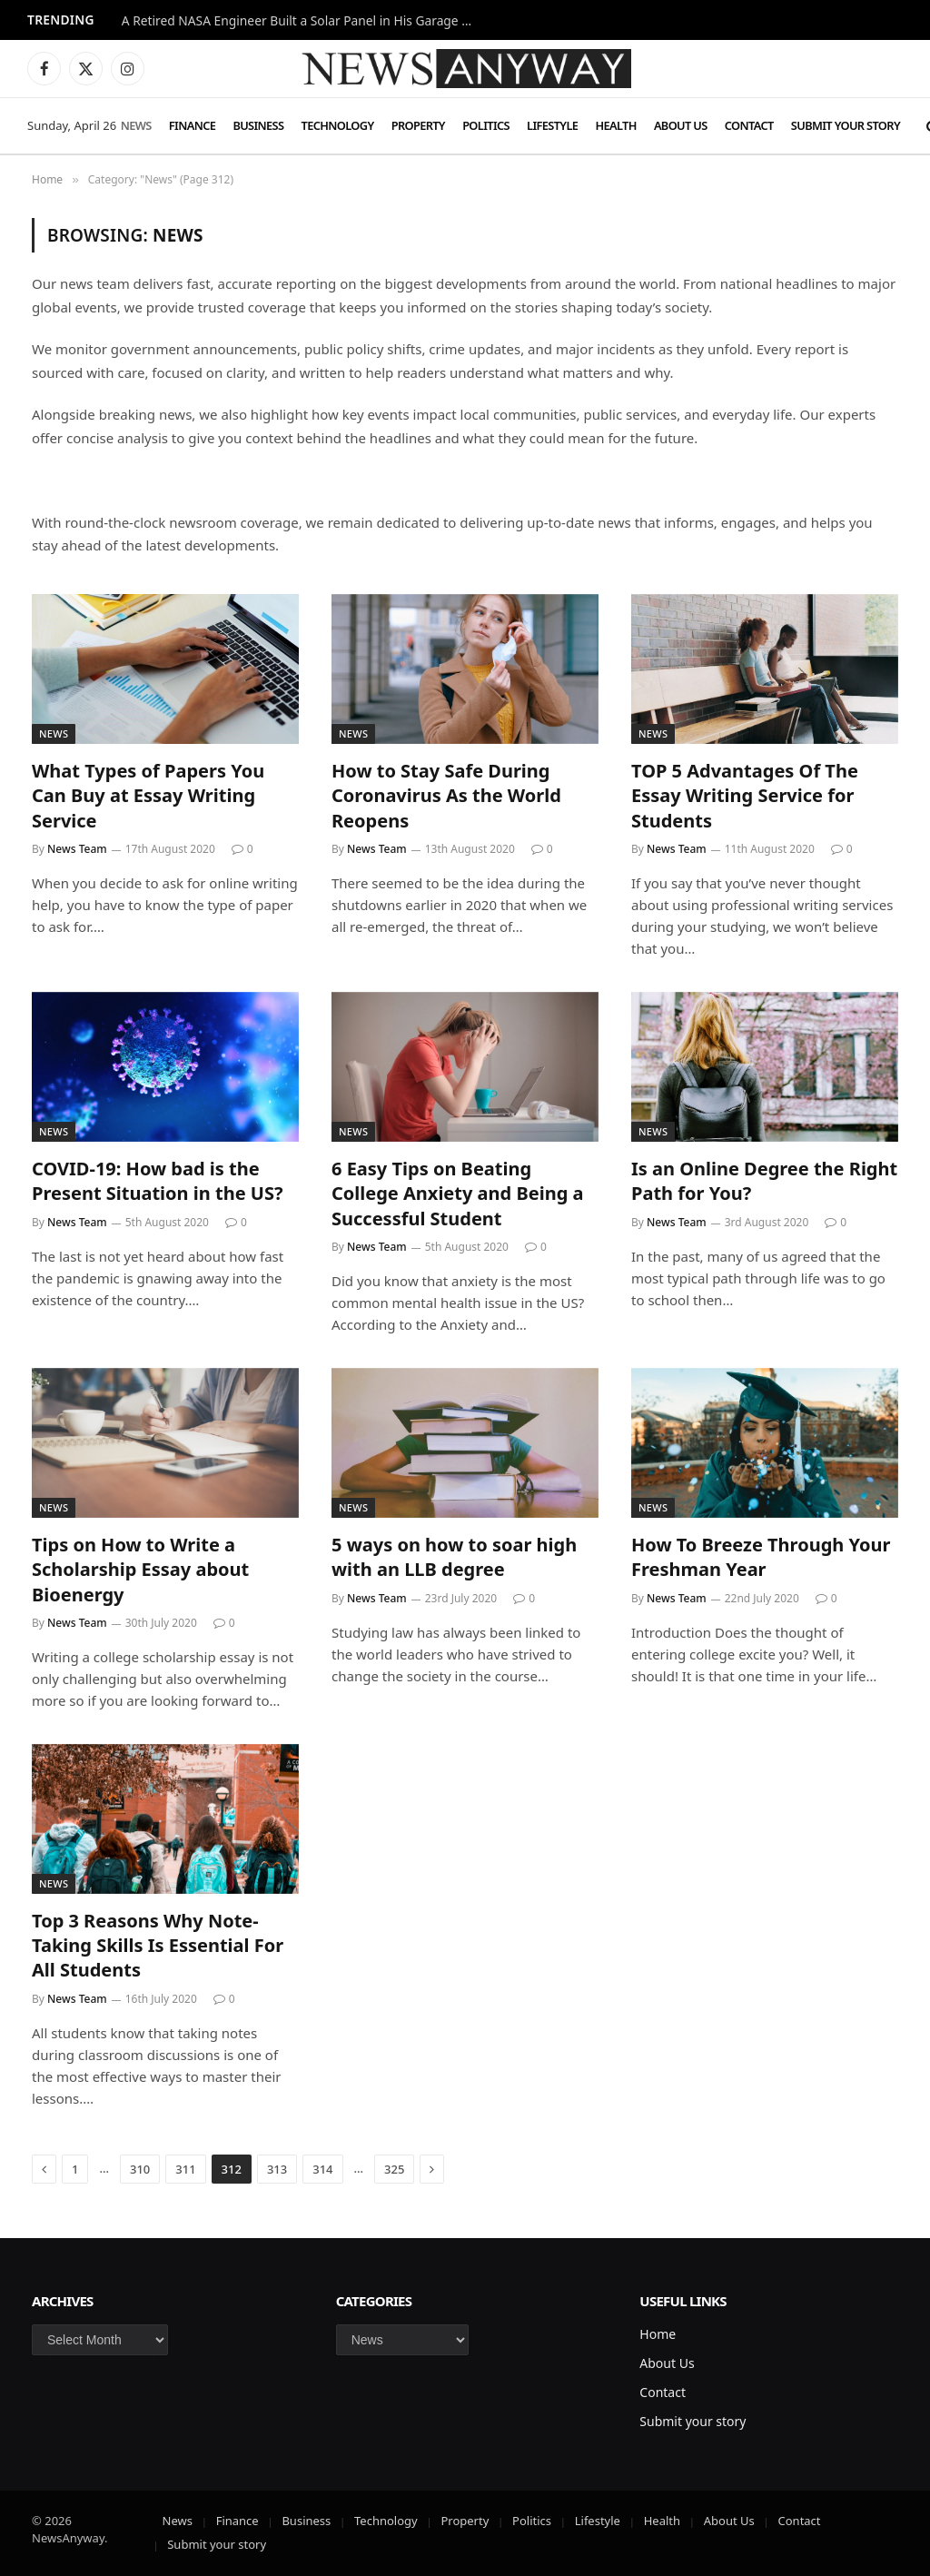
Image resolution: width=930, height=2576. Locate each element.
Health (615, 125)
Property (418, 125)
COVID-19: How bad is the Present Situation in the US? (157, 1180)
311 (185, 2169)
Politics (486, 125)
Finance (192, 125)
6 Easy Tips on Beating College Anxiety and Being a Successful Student (457, 1193)
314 (322, 2169)
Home (657, 2334)
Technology (338, 125)
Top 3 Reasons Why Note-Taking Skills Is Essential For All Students (157, 1945)
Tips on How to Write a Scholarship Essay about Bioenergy (140, 1569)
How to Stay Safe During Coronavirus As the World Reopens (446, 795)
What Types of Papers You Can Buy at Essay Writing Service (148, 795)
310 (140, 2169)
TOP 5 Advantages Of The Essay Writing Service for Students (744, 795)
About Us (680, 125)
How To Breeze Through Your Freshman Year (760, 1556)
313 (277, 2169)
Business (257, 125)
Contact (749, 125)
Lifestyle (552, 125)
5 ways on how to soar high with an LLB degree (454, 1556)
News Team (77, 849)
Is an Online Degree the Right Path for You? (764, 1180)
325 (394, 2169)
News (136, 125)
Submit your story (845, 125)
